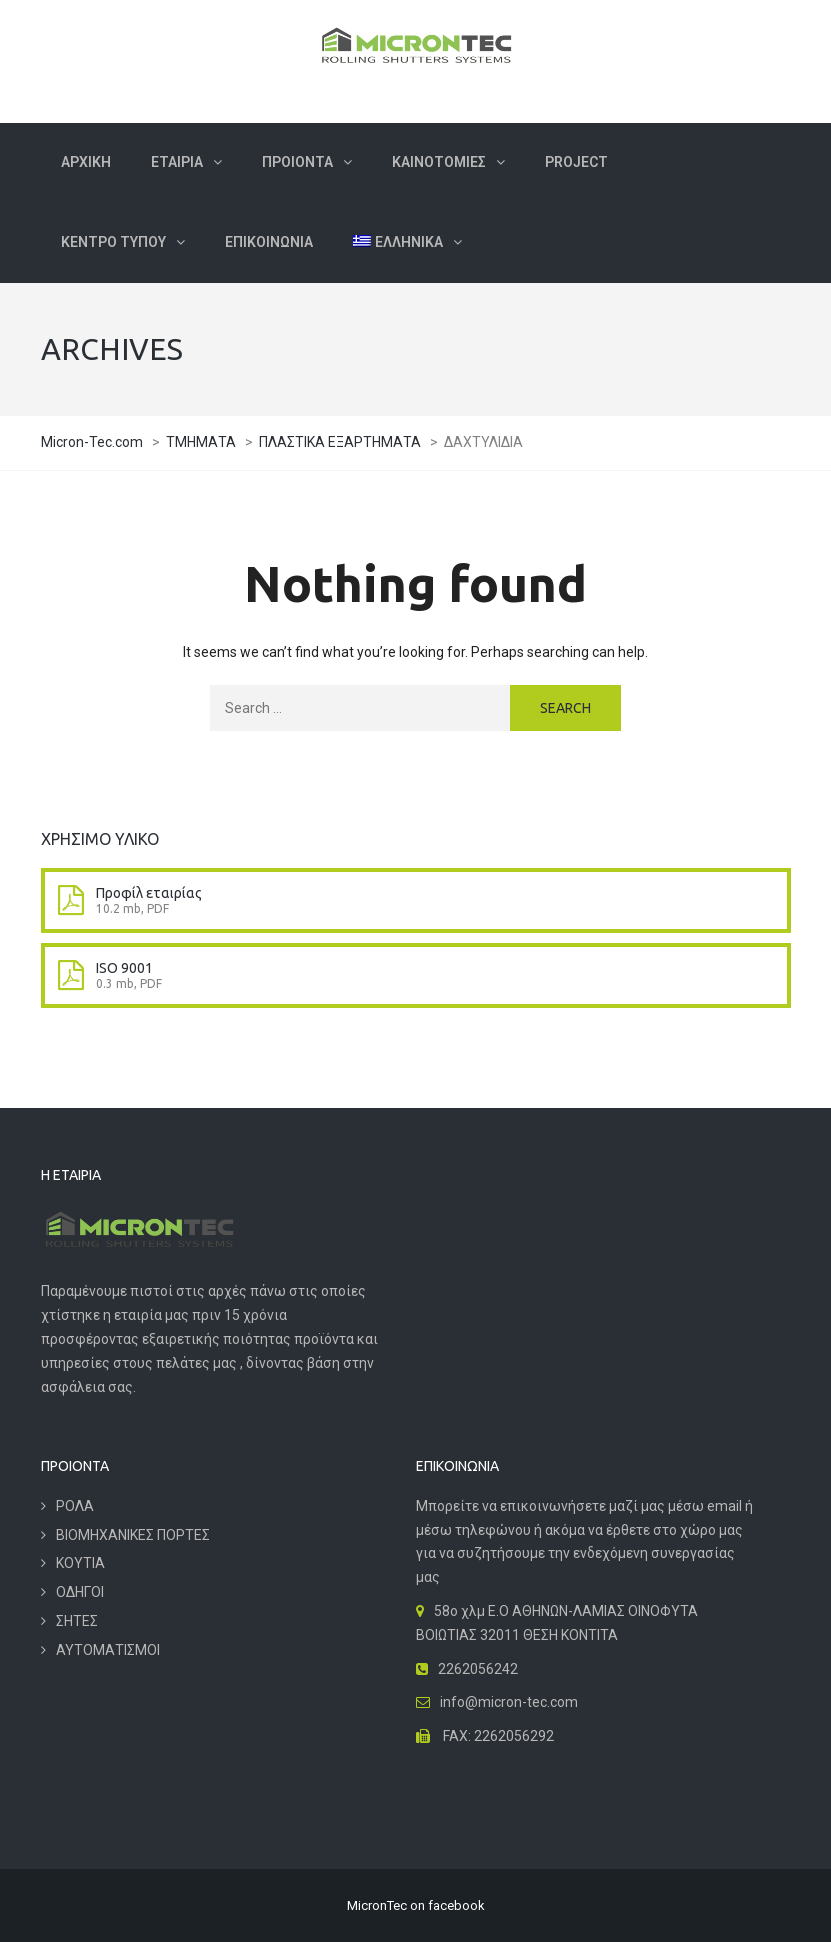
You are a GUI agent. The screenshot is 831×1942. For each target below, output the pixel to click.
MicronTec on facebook (416, 1905)
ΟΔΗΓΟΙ (80, 1592)
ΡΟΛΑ (75, 1506)
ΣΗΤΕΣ (77, 1621)
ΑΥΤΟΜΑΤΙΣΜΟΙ (108, 1650)
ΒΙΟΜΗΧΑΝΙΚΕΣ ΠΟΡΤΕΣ (133, 1535)
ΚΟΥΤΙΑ (80, 1563)
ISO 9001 (124, 968)
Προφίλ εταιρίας (149, 893)
